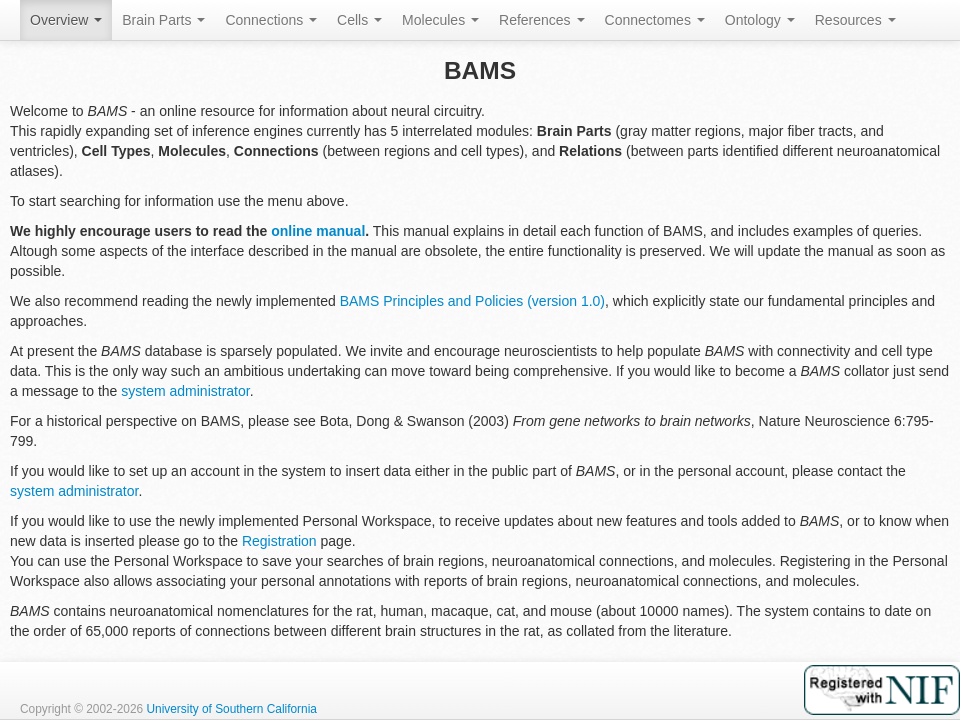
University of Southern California (231, 709)
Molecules (440, 20)
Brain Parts (163, 20)
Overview (66, 20)
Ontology (760, 20)
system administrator (185, 391)
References (541, 20)
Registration (279, 541)
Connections (271, 20)
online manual (318, 231)
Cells (359, 20)
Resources (855, 20)
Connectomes (655, 20)
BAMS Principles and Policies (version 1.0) (472, 301)
